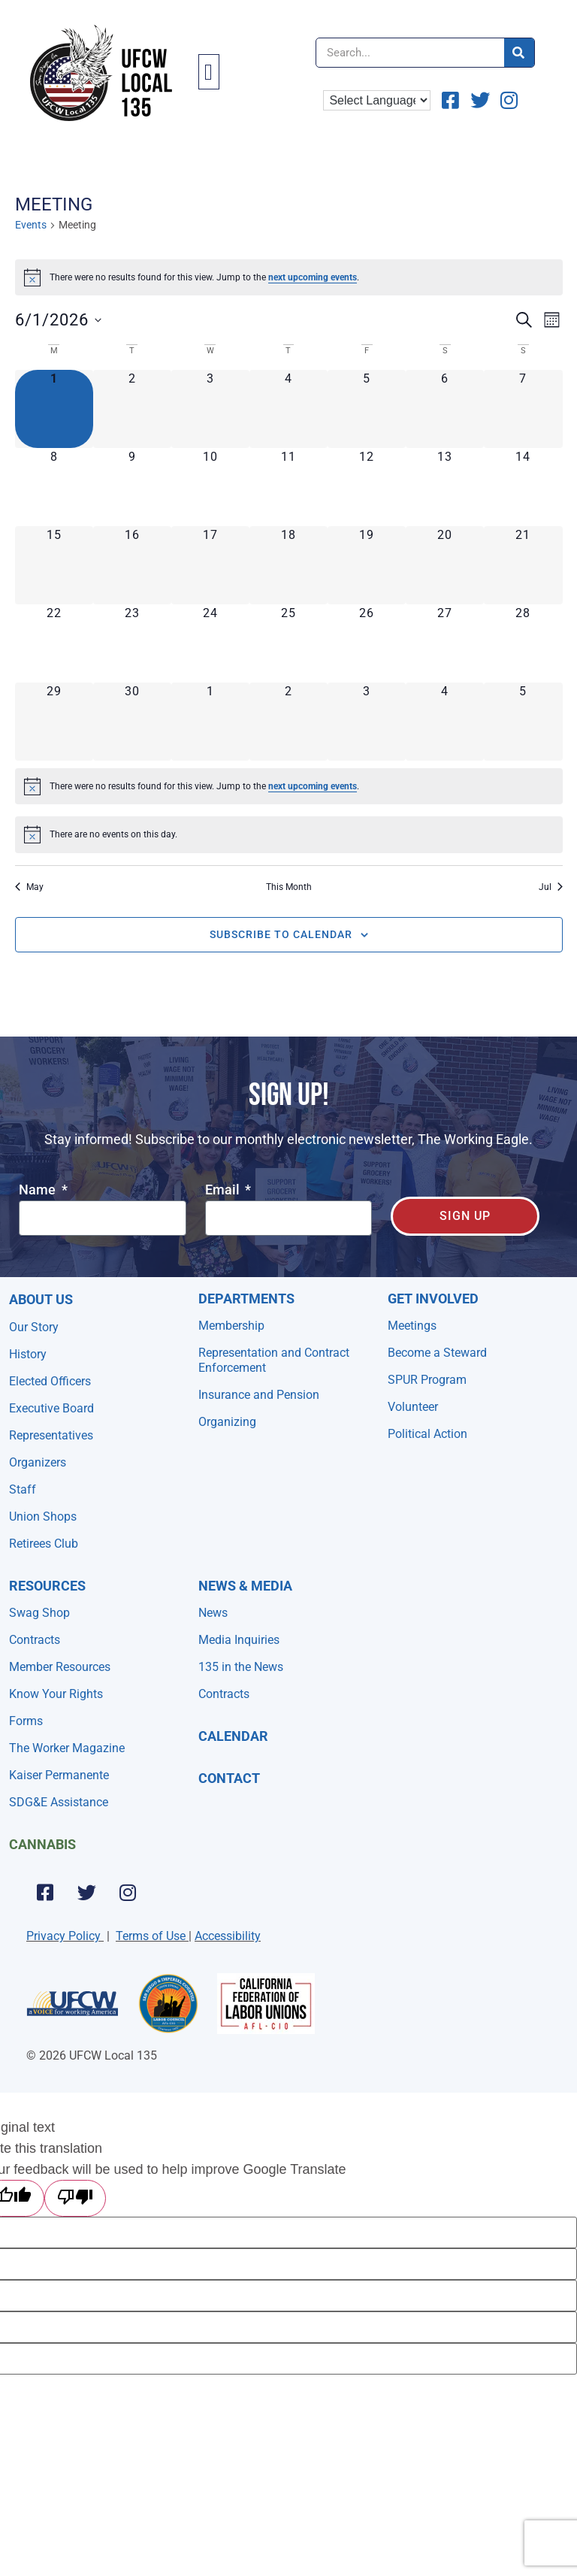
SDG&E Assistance (58, 1802)
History (28, 1354)
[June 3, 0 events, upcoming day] (210, 409)
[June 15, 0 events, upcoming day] (54, 565)
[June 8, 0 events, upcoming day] (54, 487)
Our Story (34, 1327)
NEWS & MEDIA (245, 1586)
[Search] (519, 52)
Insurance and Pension (258, 1395)
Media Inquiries (238, 1640)
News (213, 1613)
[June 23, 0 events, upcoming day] (132, 643)
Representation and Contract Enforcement (273, 1360)
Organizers (37, 1462)
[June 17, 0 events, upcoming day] (210, 565)
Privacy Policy (63, 1936)
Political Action (427, 1434)
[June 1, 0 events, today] (54, 409)
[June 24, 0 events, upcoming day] (210, 643)
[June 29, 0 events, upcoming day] (54, 722)
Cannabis (42, 1844)
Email (224, 1190)
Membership (231, 1325)
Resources (47, 1586)
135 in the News (240, 1667)
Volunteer (413, 1407)
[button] (208, 71)
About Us (41, 1299)
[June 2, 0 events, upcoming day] (132, 409)
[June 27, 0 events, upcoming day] (445, 643)
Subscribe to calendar (281, 934)
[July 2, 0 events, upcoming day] (288, 722)
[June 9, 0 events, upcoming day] (132, 487)
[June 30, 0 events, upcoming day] (132, 722)
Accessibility (228, 1936)
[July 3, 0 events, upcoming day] (367, 722)
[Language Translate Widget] (376, 100)
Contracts (34, 1640)
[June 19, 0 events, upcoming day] (367, 565)
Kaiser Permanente (59, 1775)
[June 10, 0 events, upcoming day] (210, 487)
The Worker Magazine (67, 1748)
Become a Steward (437, 1353)
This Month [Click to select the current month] (289, 887)
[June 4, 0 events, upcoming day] (288, 409)
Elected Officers (50, 1381)
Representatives (51, 1435)
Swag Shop (39, 1613)
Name (39, 1190)
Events (31, 225)
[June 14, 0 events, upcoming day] (523, 487)
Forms (26, 1721)
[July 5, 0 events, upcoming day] (523, 722)
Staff (22, 1489)
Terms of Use (151, 1936)
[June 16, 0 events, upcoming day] (132, 565)
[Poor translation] (75, 2198)
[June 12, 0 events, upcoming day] (367, 487)
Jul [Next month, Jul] (551, 887)
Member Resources (59, 1667)
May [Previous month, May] (29, 887)
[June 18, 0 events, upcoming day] (288, 565)
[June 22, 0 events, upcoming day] (54, 643)
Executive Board (51, 1408)
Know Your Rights (56, 1694)
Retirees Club (43, 1543)
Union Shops (43, 1516)
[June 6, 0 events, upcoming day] (445, 409)
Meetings (412, 1325)
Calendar (233, 1736)
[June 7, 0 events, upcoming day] (523, 409)
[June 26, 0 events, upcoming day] (367, 643)
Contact (229, 1778)
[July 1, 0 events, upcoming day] (210, 722)
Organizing (227, 1422)
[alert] (289, 277)
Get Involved (433, 1298)
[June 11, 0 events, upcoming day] (288, 487)
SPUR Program (427, 1380)
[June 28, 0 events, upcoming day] (523, 643)
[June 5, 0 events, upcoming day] (367, 409)
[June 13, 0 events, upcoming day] (445, 487)
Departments (246, 1298)
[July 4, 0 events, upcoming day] (445, 722)
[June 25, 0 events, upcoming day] (288, 643)
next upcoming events (312, 277)
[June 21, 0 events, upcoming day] (523, 565)
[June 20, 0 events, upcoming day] (445, 565)
